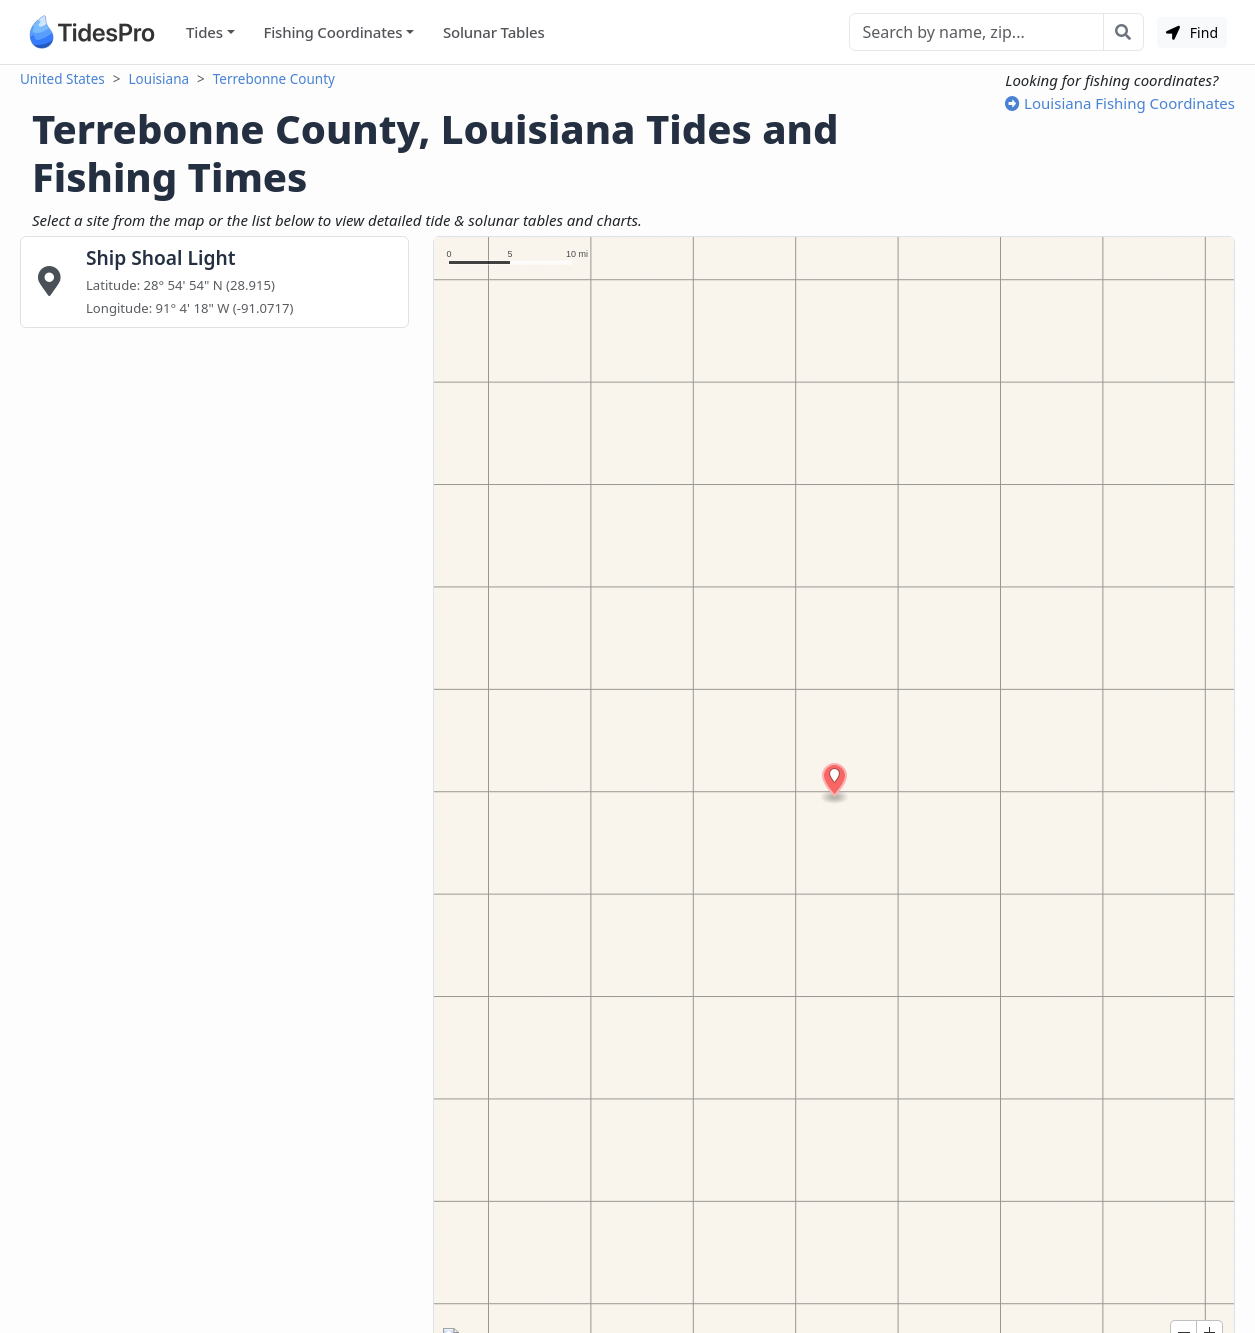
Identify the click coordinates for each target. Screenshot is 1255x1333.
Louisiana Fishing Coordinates (1120, 103)
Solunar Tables (494, 32)
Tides (204, 32)
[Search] (976, 32)
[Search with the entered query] (1123, 32)
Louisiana (159, 79)
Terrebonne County (274, 79)
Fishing (332, 32)
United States (62, 79)
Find (1192, 32)
